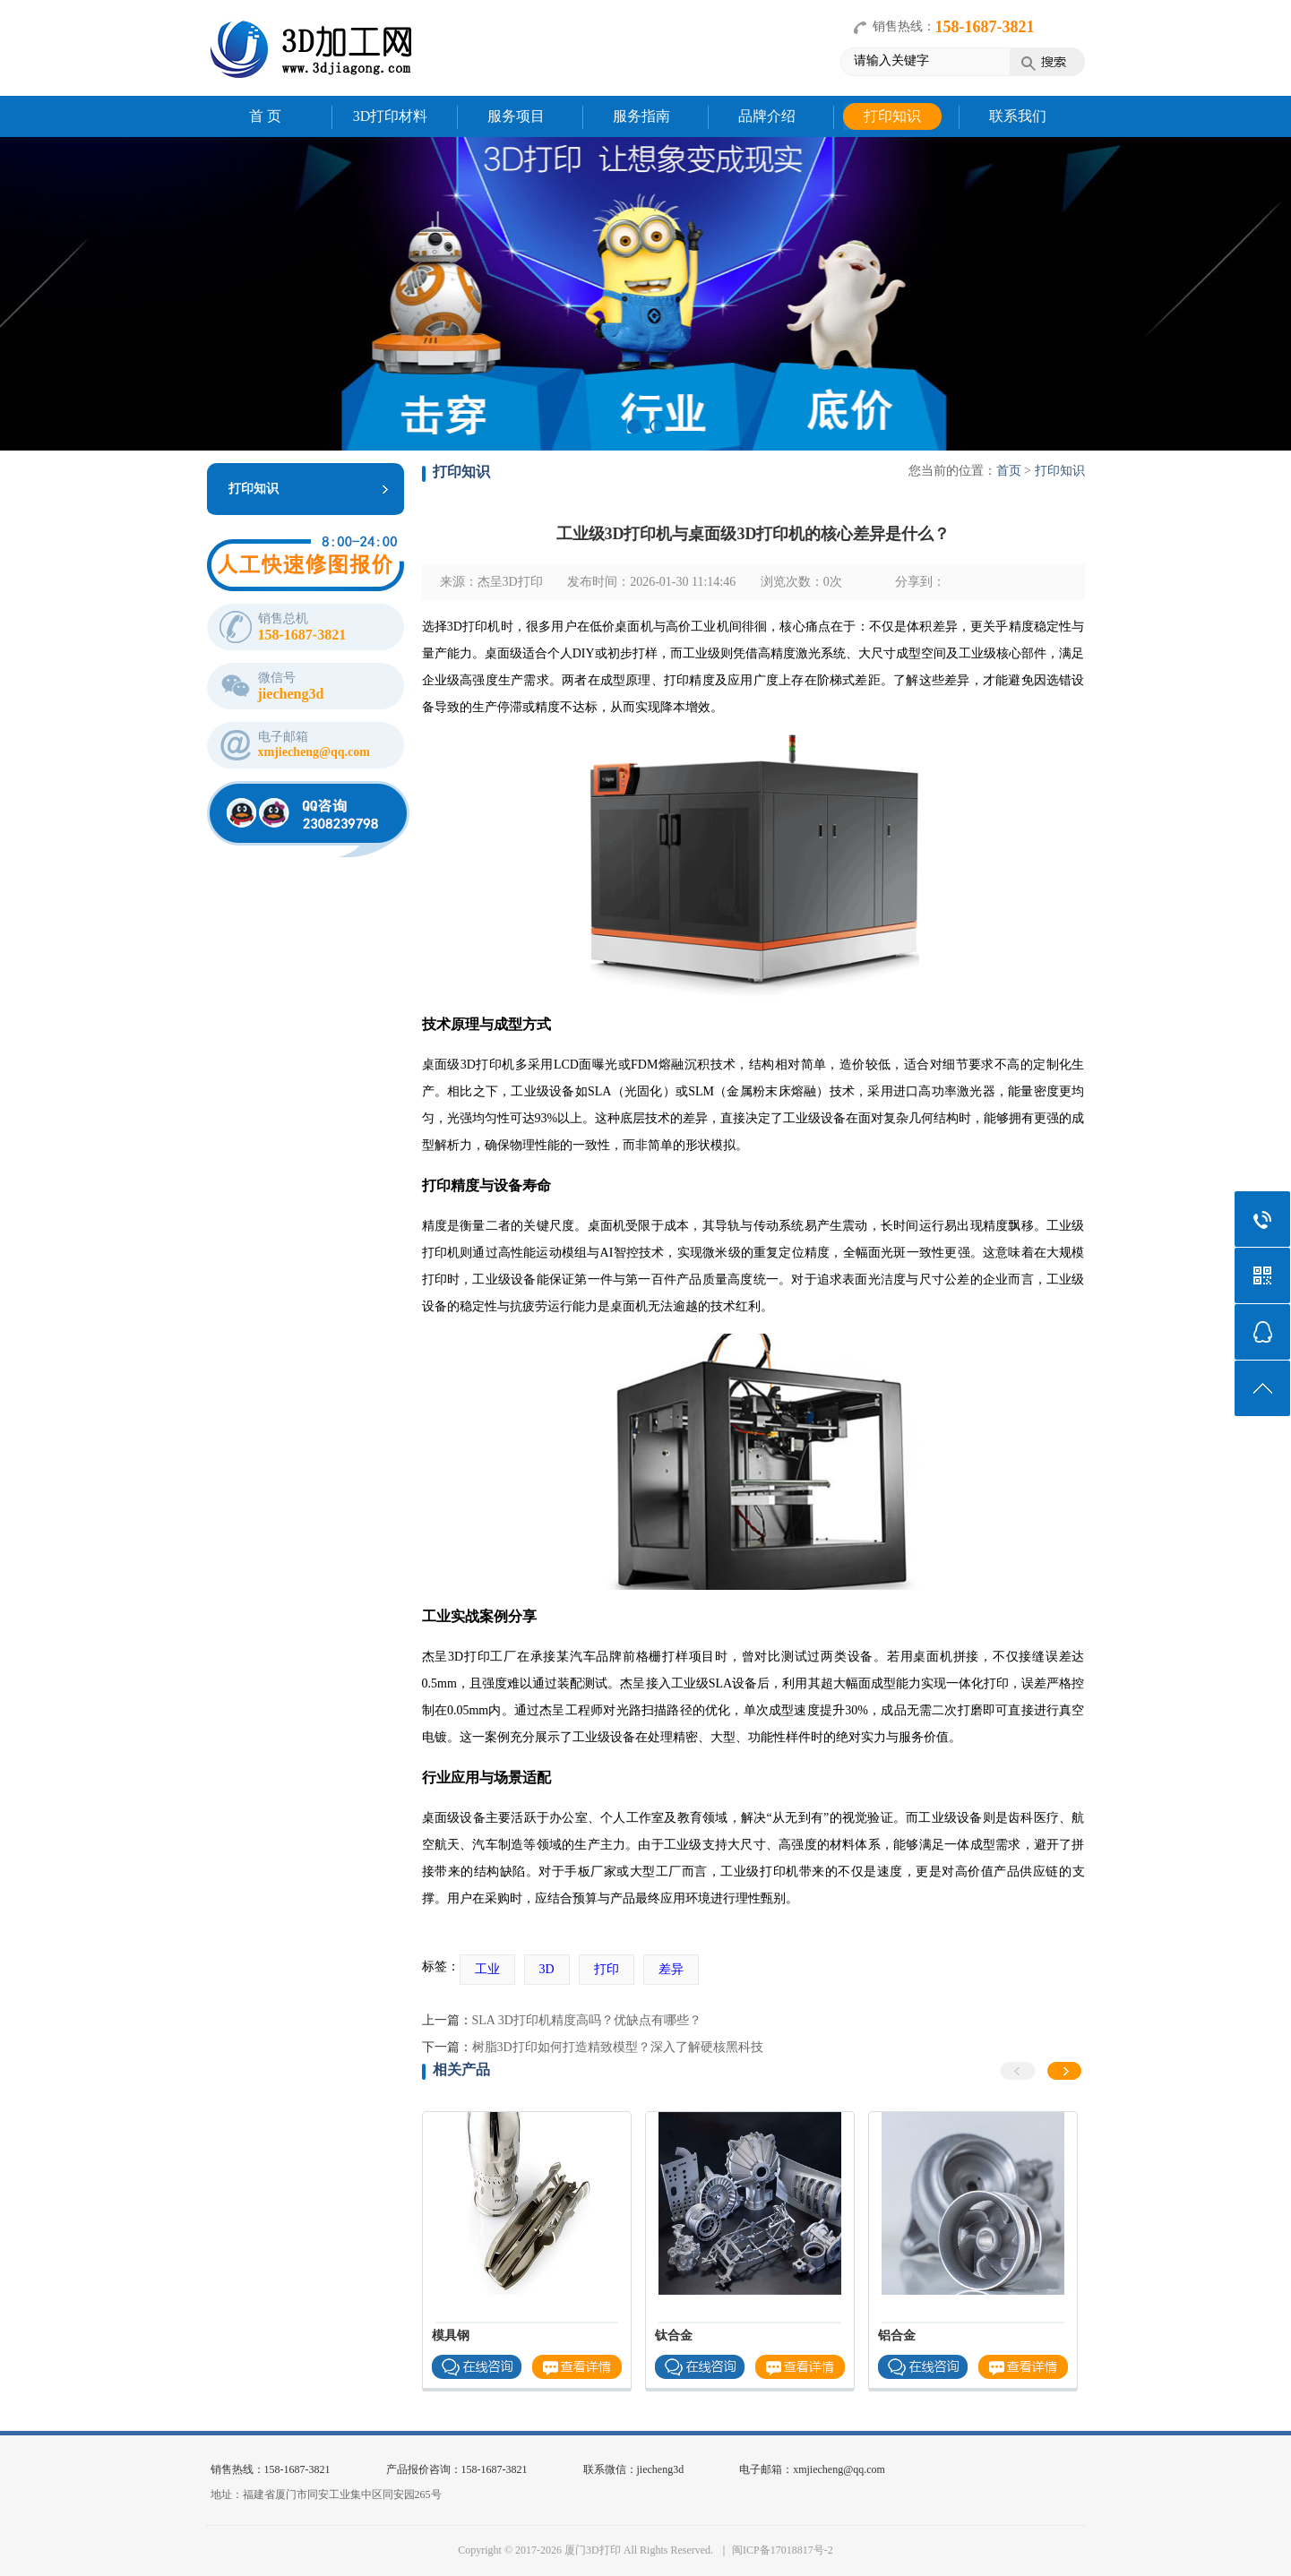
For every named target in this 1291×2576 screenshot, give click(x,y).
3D (547, 1969)
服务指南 (641, 116)
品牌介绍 (767, 116)
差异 (671, 1969)
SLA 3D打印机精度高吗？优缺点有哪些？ (586, 2020)
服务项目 (516, 116)
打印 (606, 1969)
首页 (1008, 470)
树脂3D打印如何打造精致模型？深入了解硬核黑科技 (617, 2047)
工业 (487, 1969)
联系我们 (1017, 116)
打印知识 (892, 116)
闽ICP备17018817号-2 (782, 2550)
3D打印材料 (390, 116)
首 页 (265, 116)
